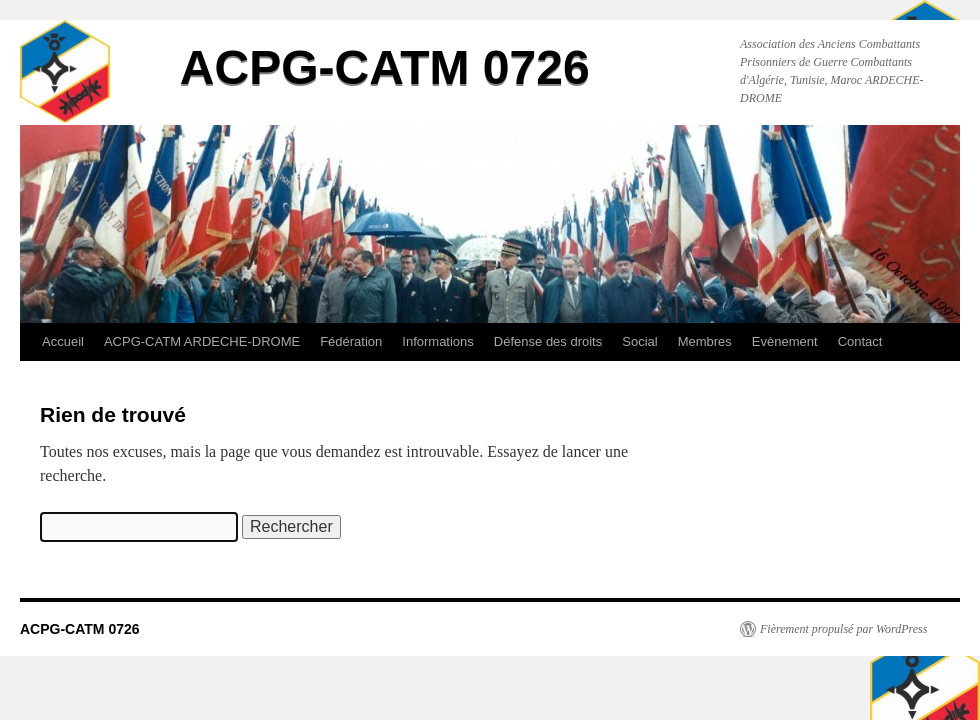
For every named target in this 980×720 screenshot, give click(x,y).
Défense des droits (548, 341)
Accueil (63, 341)
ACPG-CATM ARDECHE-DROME (202, 341)
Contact (860, 341)
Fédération (351, 341)
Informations (438, 341)
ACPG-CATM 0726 (385, 67)
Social (639, 341)
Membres (705, 341)
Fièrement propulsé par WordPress (843, 629)
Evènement (785, 341)
